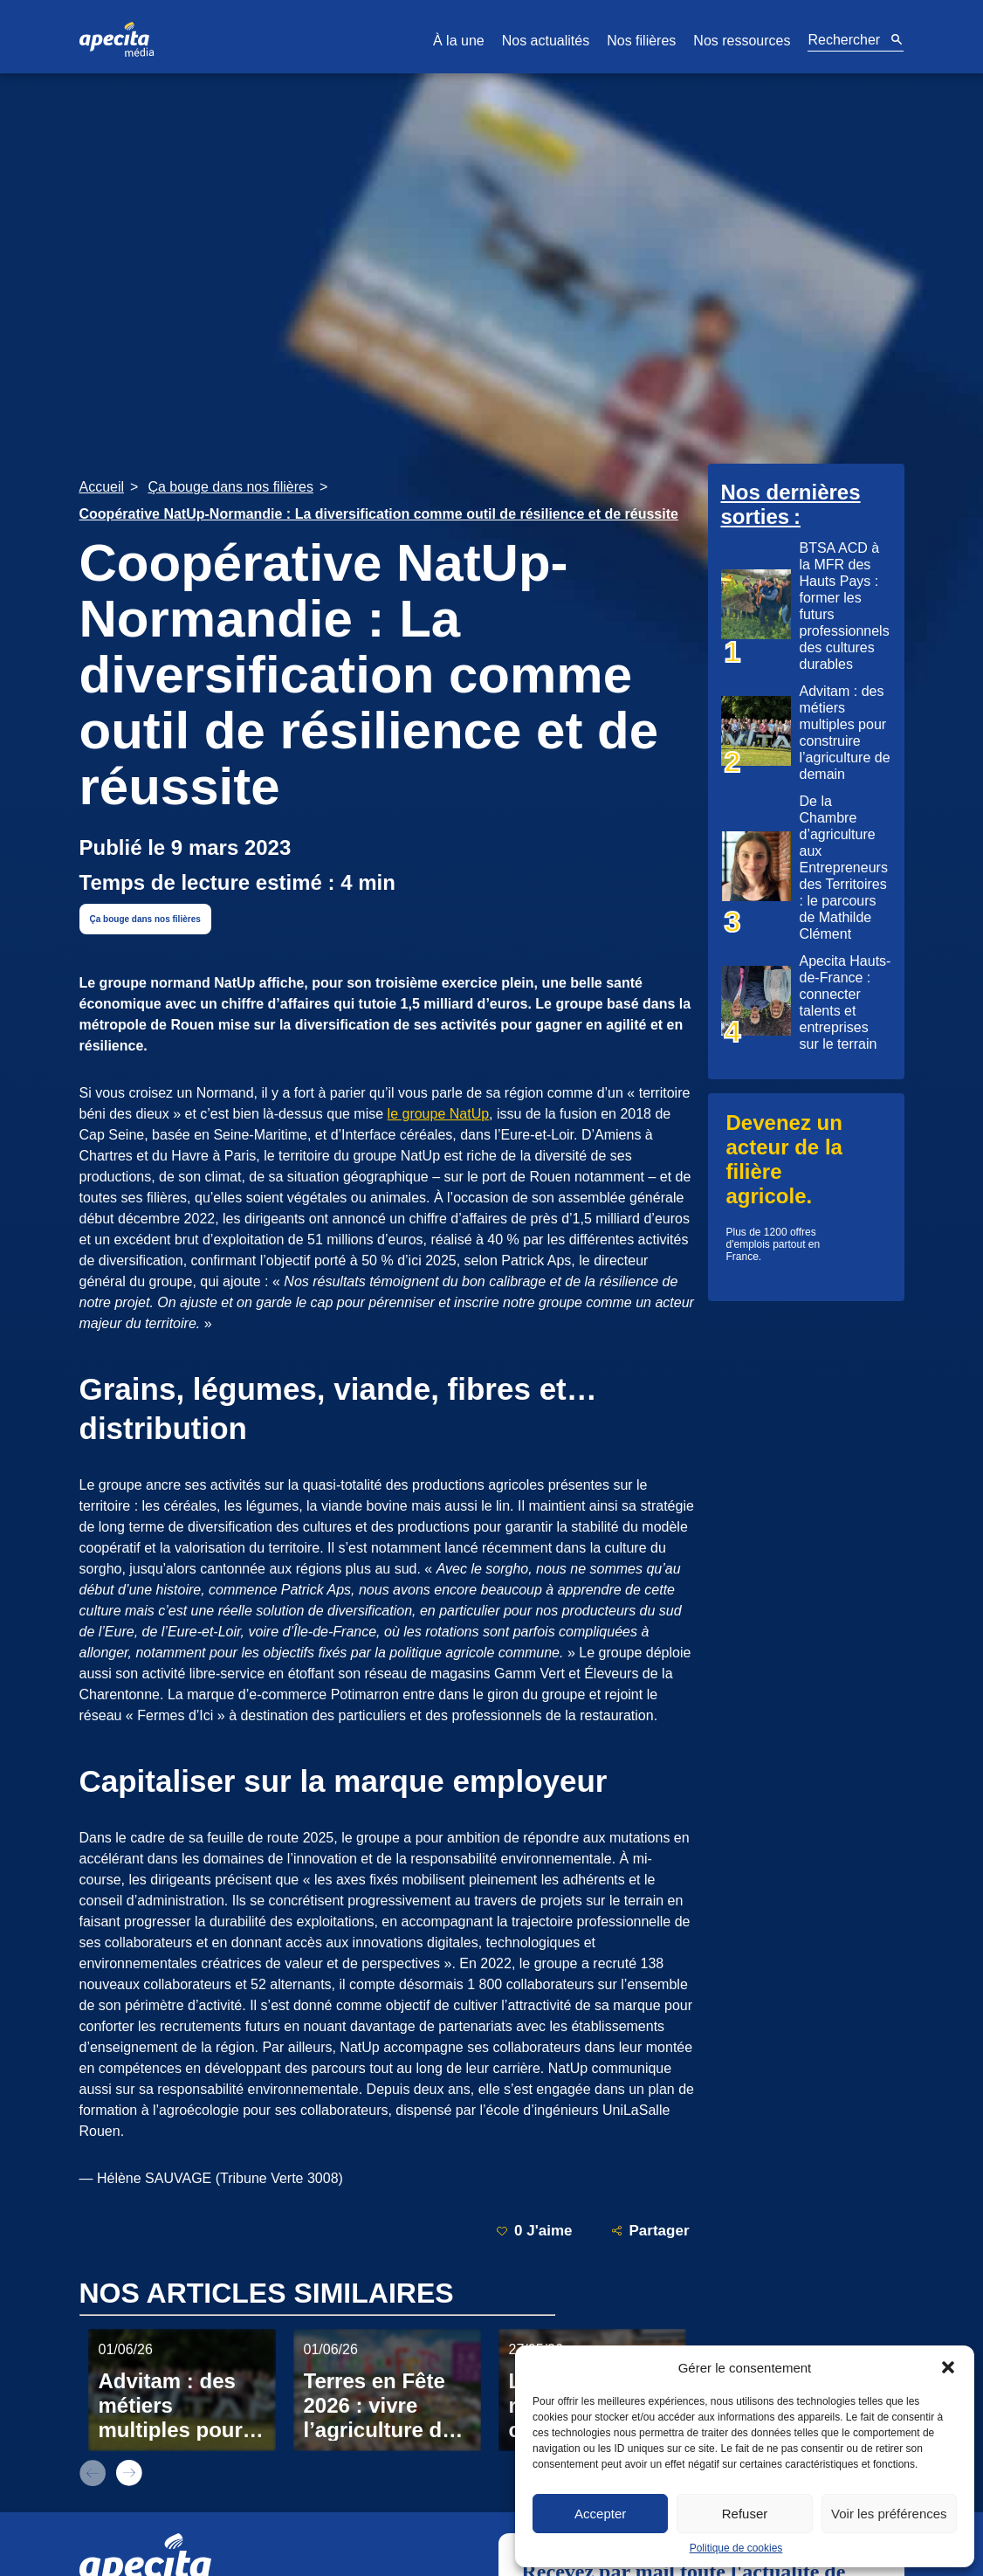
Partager (650, 2230)
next (129, 2473)
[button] (948, 2367)
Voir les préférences (889, 2513)
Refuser (745, 2513)
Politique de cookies (736, 2548)
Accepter (600, 2513)
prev (92, 2473)
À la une (459, 40)
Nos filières (641, 40)
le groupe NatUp (439, 1113)
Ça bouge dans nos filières (145, 919)
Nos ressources (741, 40)
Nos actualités (546, 40)
